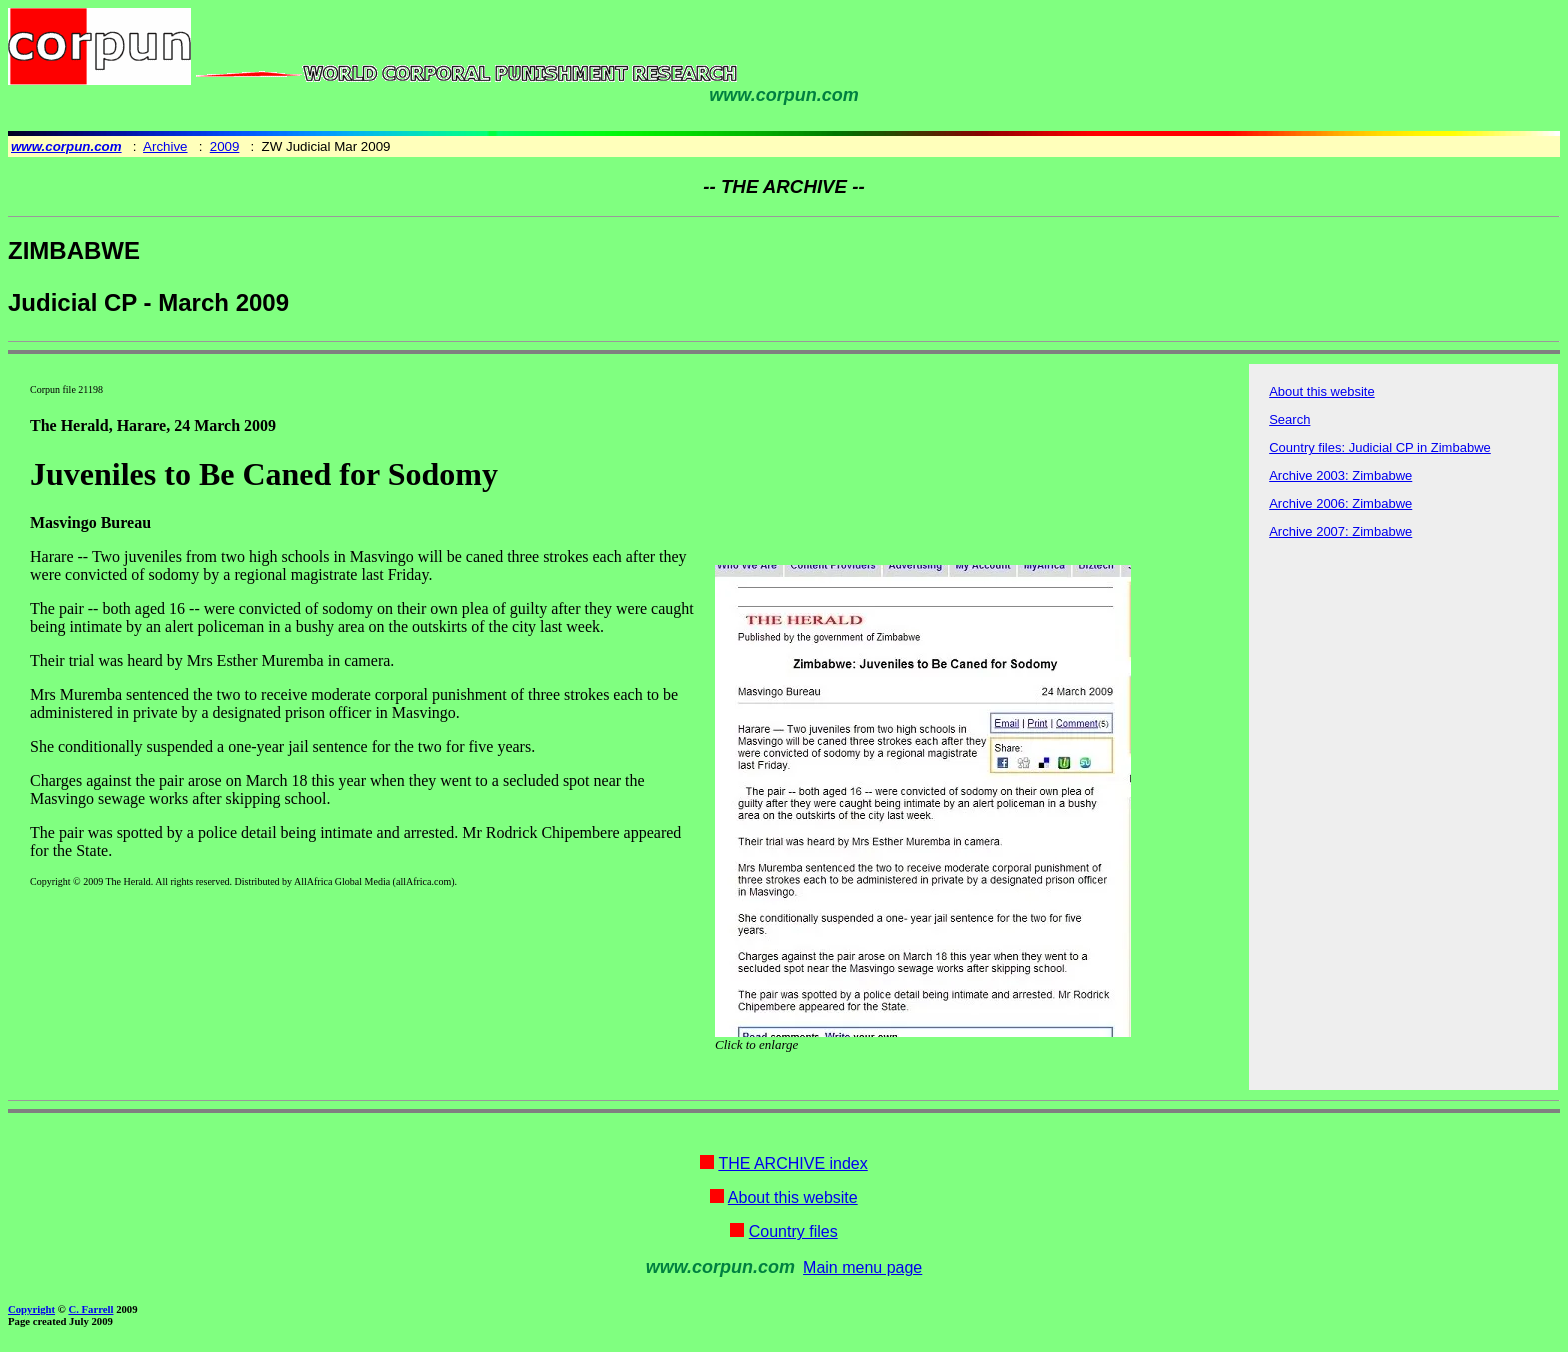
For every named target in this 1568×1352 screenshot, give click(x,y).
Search (1289, 419)
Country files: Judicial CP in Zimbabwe (1380, 447)
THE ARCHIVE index (792, 1163)
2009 (225, 146)
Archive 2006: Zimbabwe (1340, 503)
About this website (1322, 391)
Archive (165, 146)
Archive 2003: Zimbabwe (1340, 475)
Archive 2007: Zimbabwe (1340, 531)
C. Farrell (90, 1309)
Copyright (31, 1309)
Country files (793, 1231)
